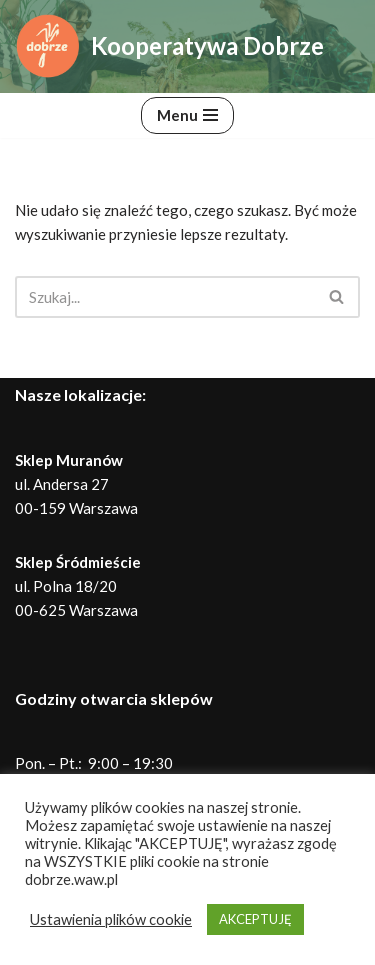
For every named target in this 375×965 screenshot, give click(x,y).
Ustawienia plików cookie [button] (111, 919)
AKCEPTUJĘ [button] (255, 919)
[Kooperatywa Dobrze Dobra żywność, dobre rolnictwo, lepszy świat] (169, 46)
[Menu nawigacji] (187, 115)
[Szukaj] (165, 297)
